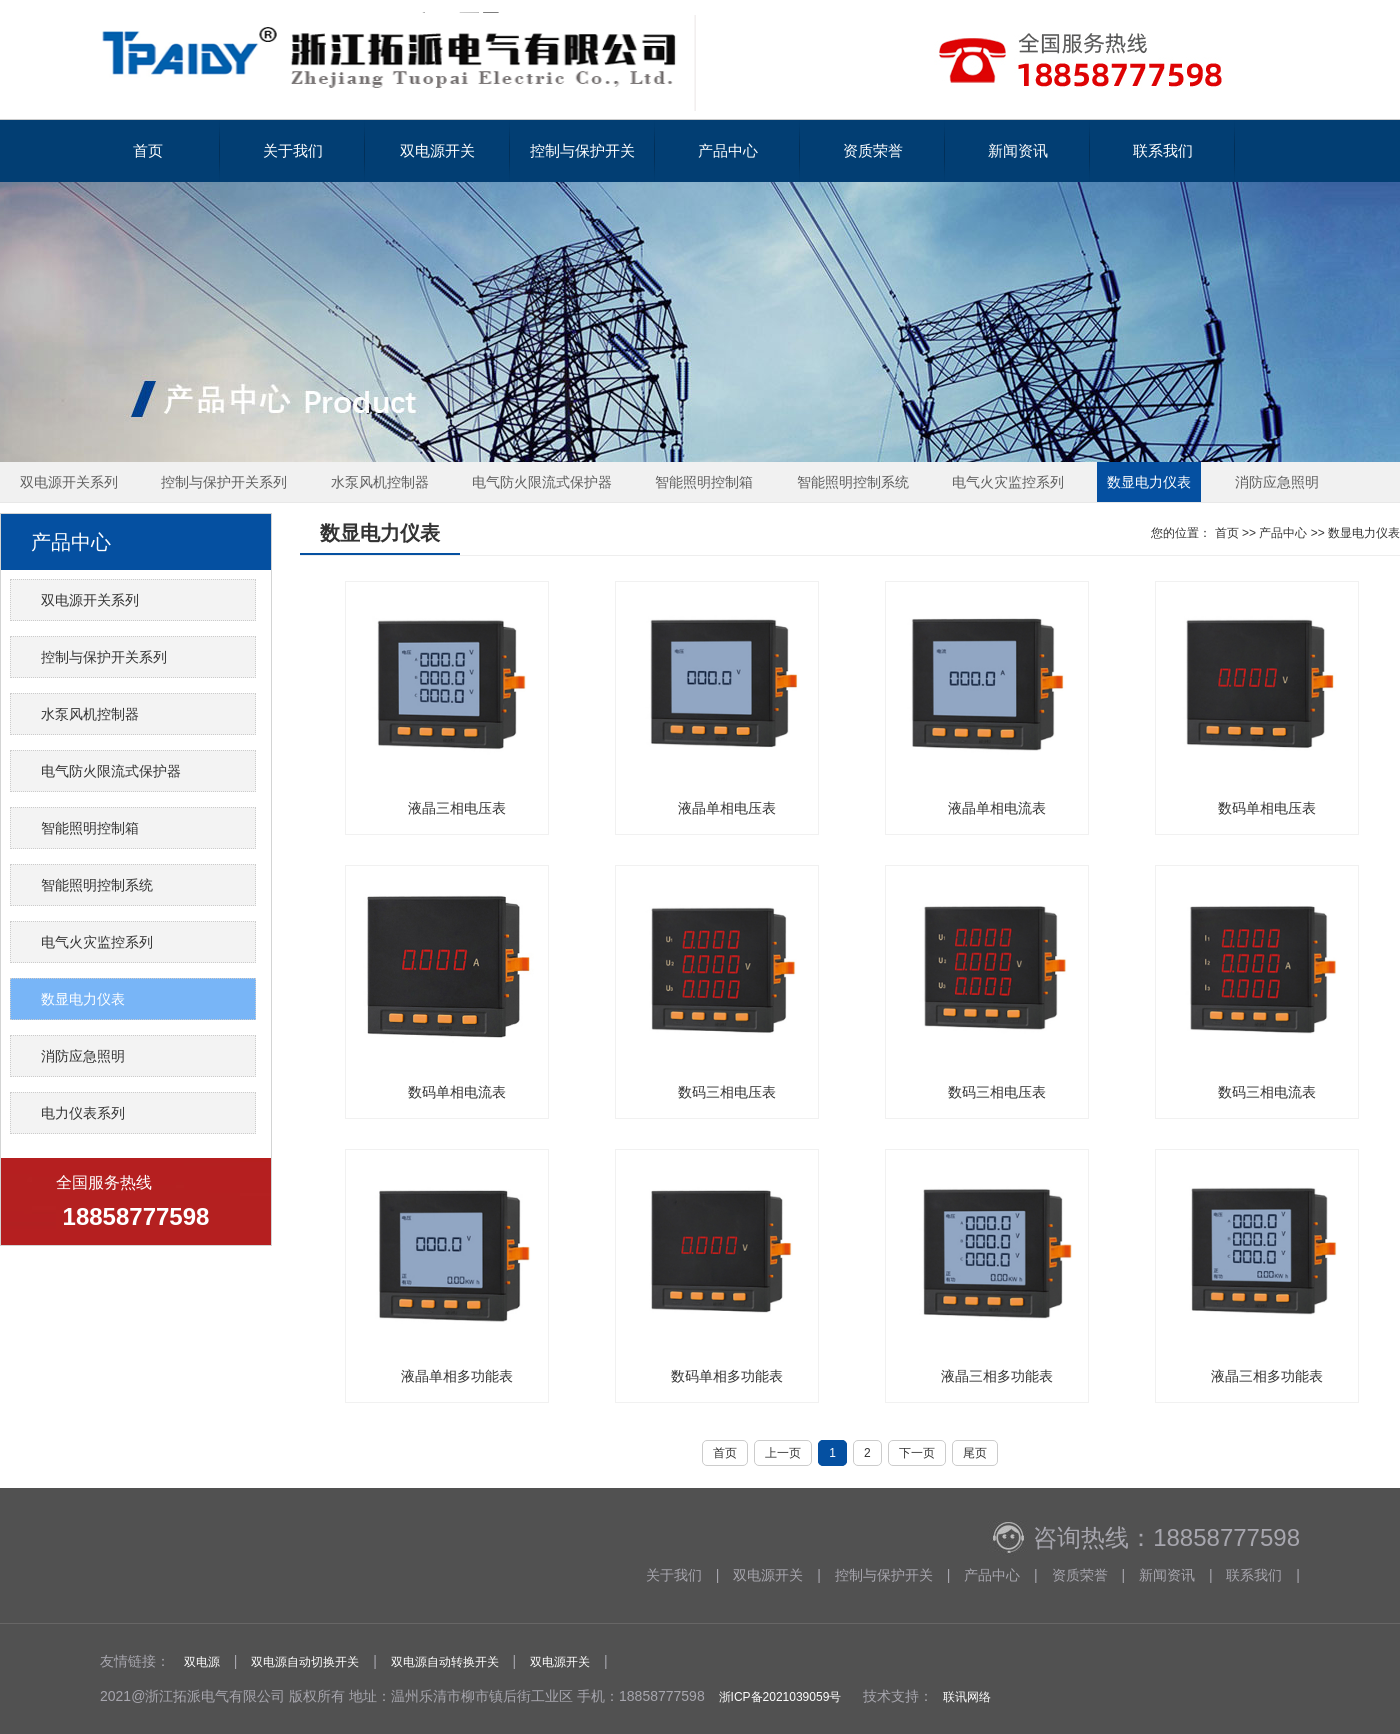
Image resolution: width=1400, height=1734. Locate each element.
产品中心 (728, 150)
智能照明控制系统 (853, 482)
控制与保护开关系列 (224, 482)
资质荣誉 (873, 150)
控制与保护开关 (582, 150)
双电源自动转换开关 (445, 1662)
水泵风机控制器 (380, 482)
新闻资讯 (1018, 150)
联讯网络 (967, 1697)
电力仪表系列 (83, 1113)
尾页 (975, 1453)
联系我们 (1163, 150)
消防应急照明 (1277, 482)
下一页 (917, 1453)
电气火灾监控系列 (1008, 482)
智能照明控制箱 (704, 482)
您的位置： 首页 (1194, 533)
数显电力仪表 (1149, 482)
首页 (148, 150)
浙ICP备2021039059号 (780, 1697)
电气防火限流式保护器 (542, 482)
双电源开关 (437, 150)
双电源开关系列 (69, 482)
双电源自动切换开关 (305, 1662)
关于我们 (293, 150)
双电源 (202, 1662)
